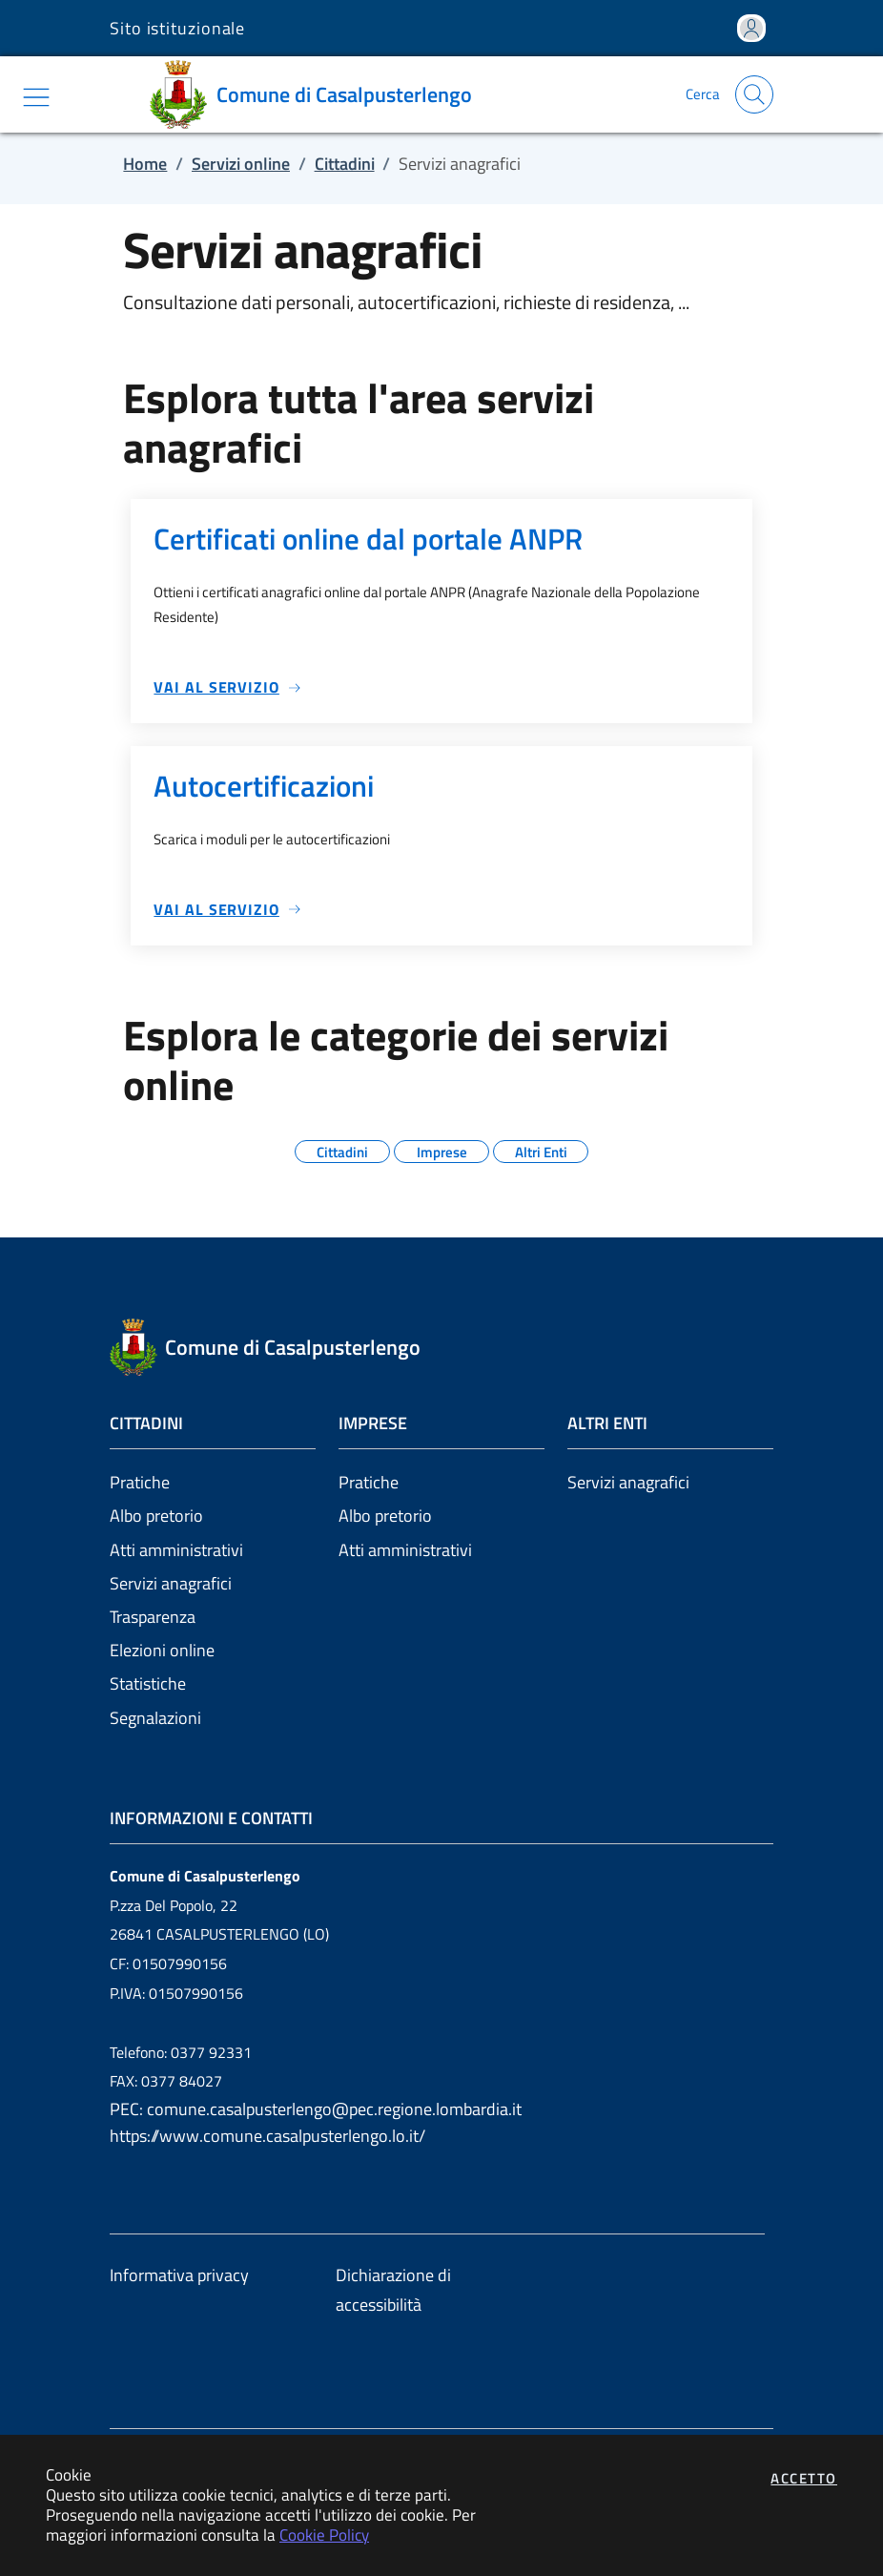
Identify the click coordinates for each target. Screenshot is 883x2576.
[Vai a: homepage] (317, 94)
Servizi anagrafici (171, 1583)
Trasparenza (152, 1617)
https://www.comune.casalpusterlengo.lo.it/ (267, 2136)
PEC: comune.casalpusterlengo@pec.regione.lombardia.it (316, 2109)
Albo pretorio (156, 1515)
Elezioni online (162, 1650)
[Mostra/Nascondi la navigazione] (36, 97)
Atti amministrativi (176, 1550)
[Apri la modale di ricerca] (754, 94)
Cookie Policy (324, 2534)
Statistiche (148, 1683)
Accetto (803, 2478)
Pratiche (140, 1482)
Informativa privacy (179, 2275)
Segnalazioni (155, 1718)
